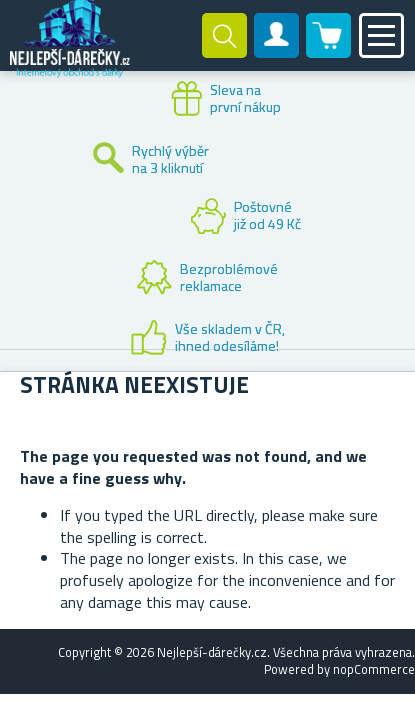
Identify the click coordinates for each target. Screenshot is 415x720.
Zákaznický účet (277, 52)
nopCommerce (374, 669)
